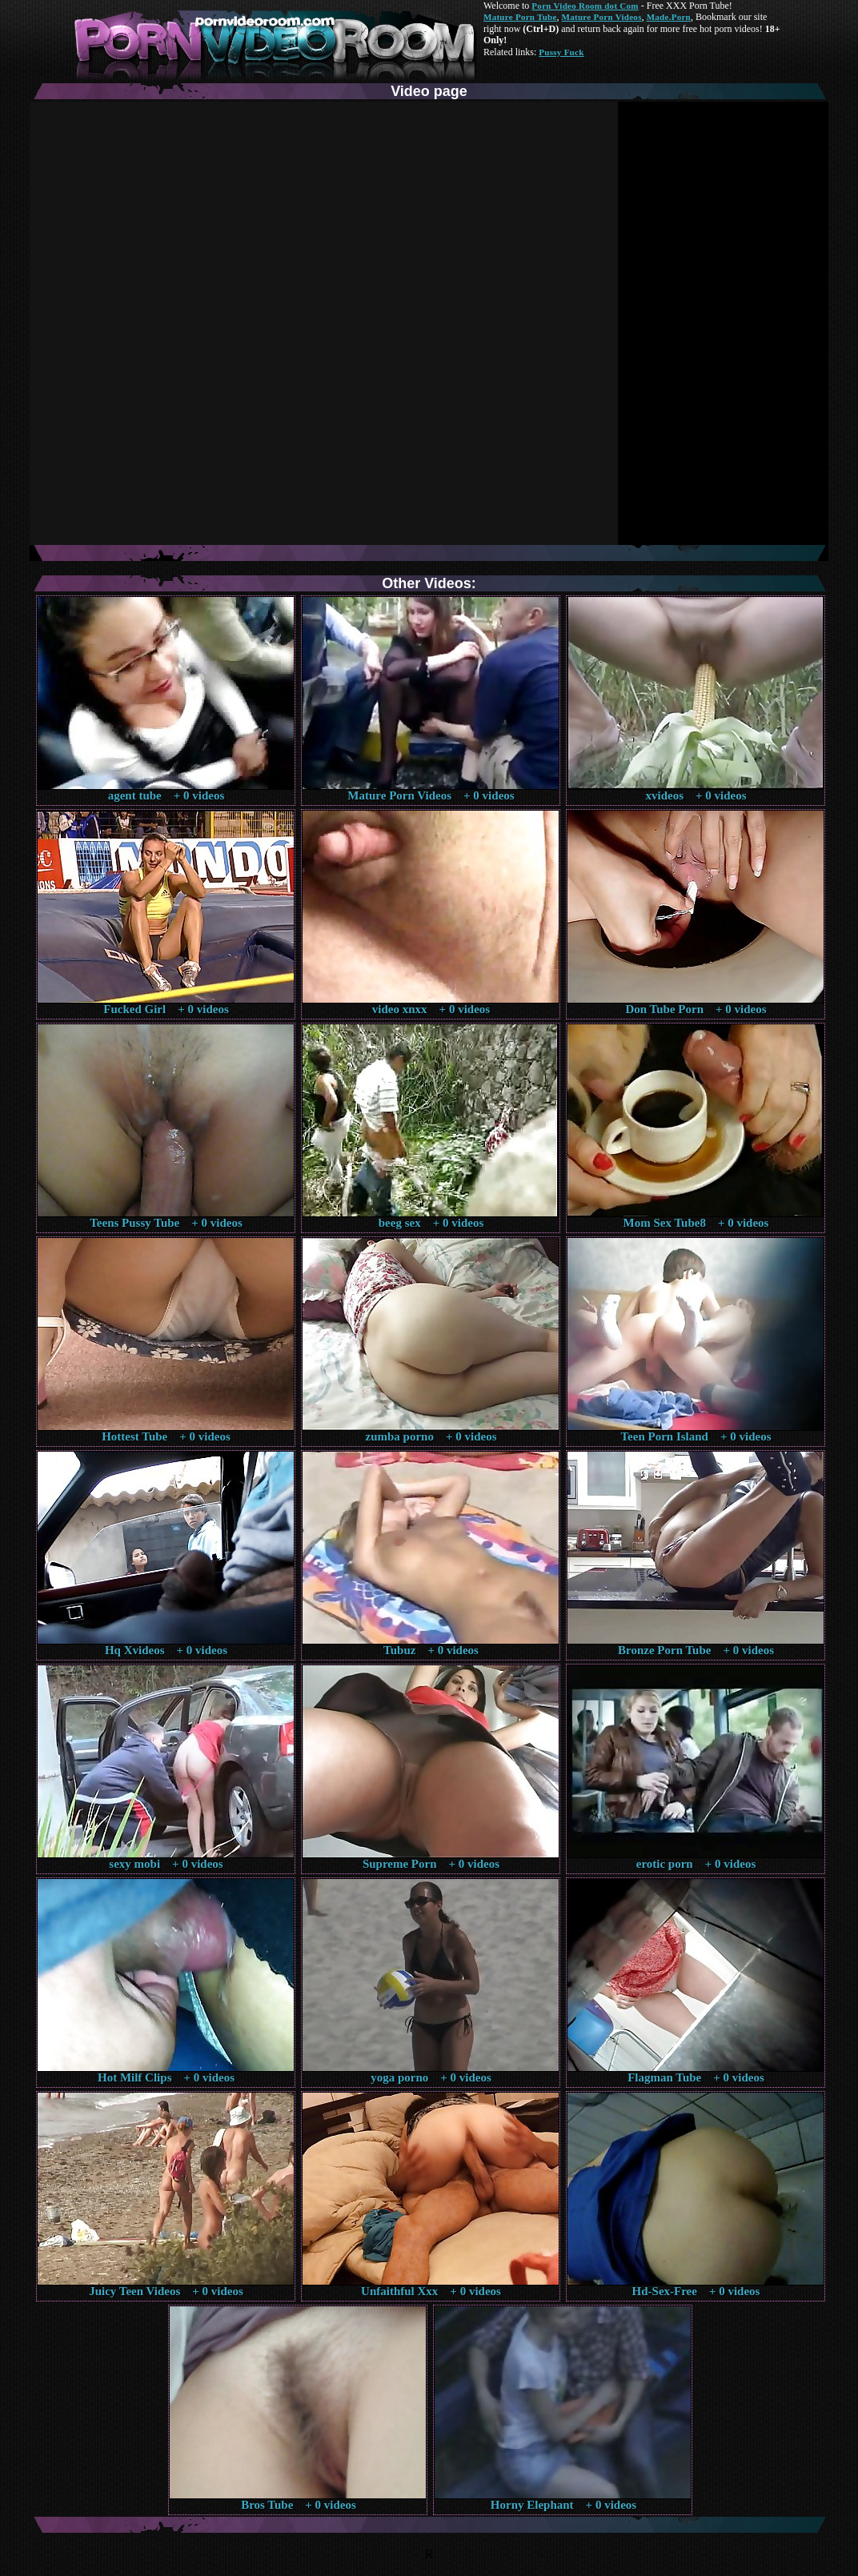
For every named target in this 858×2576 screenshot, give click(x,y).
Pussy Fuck (561, 52)
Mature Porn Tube (520, 17)
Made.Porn (669, 17)
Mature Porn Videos (602, 17)
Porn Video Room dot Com (584, 5)
